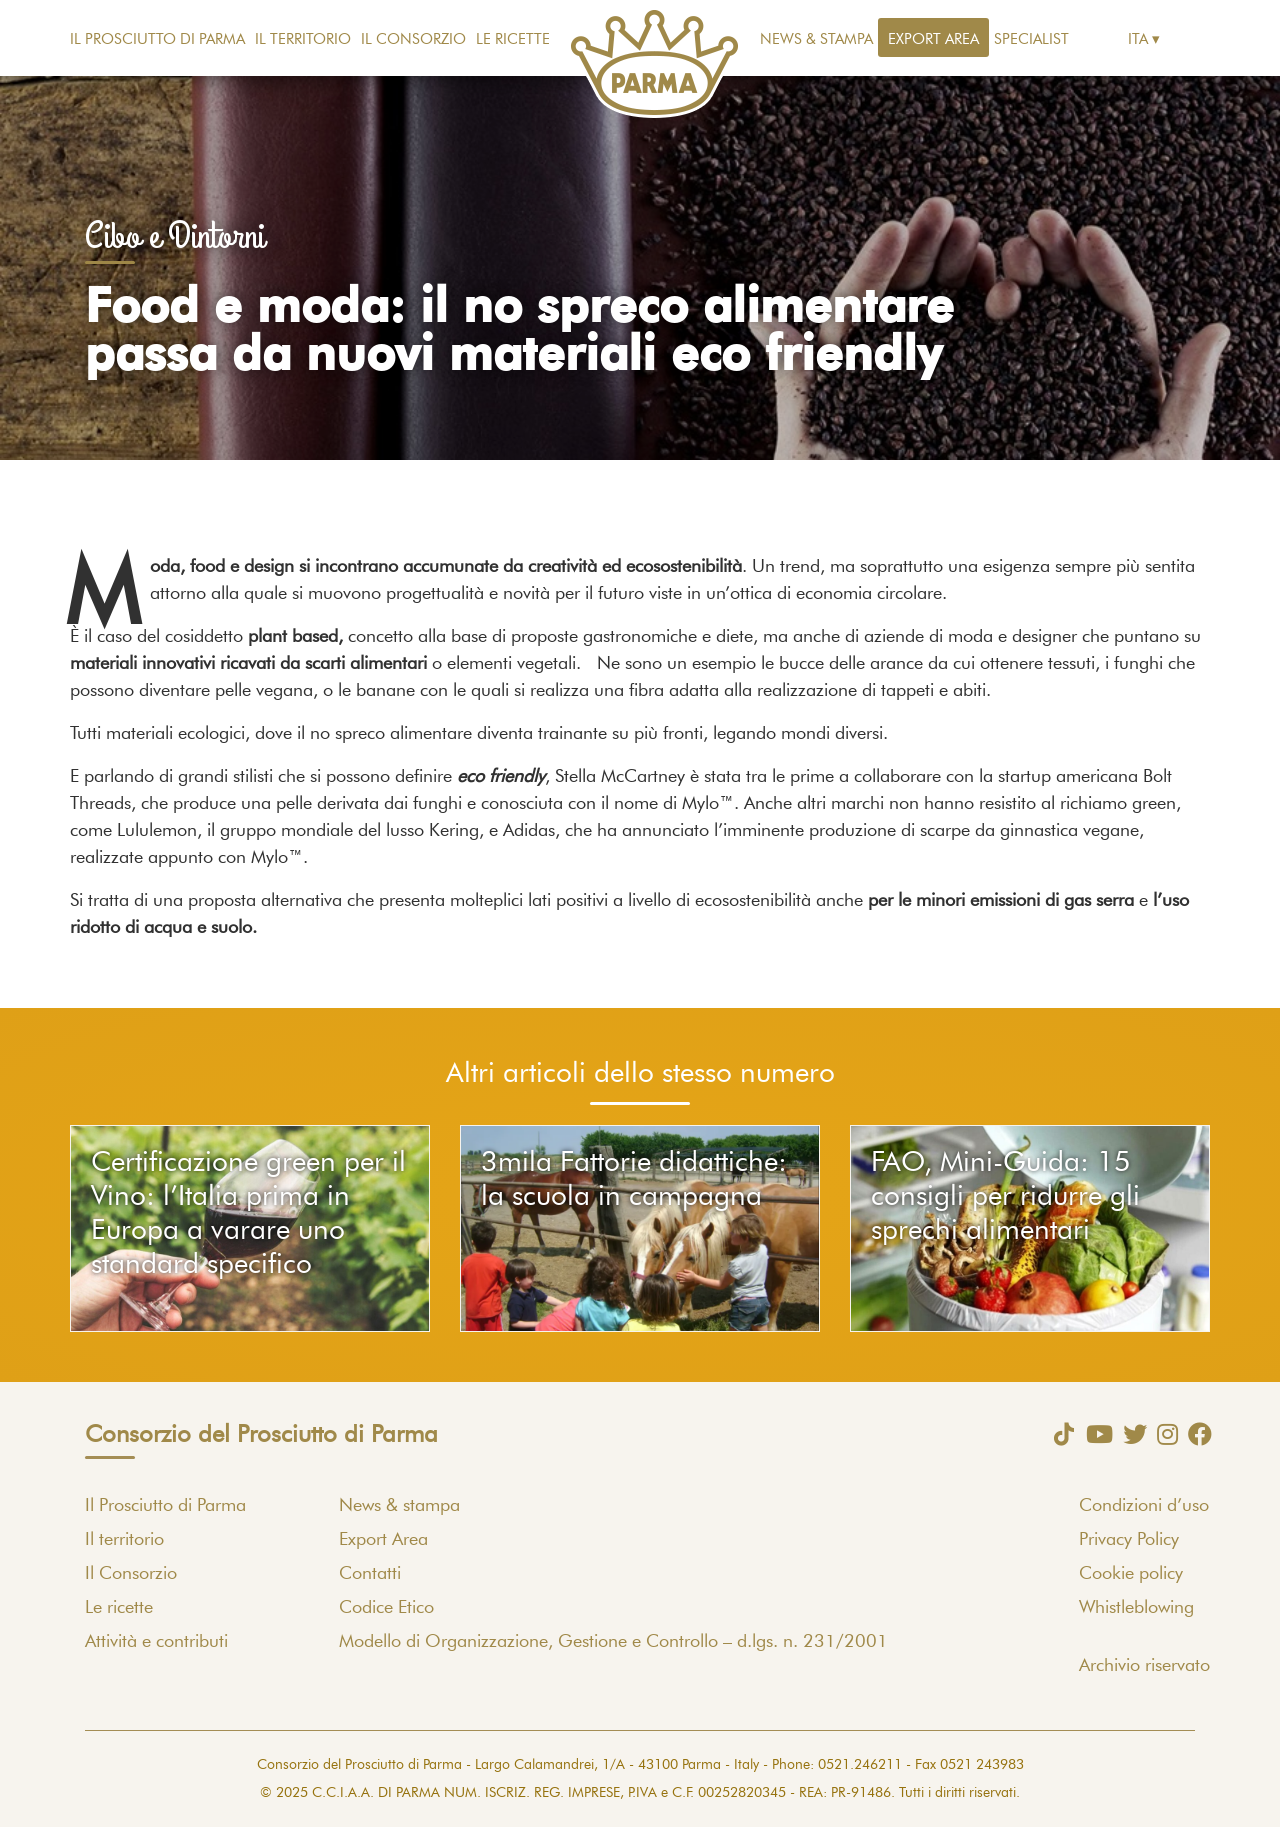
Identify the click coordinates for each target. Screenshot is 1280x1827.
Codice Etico (386, 1608)
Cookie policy (1131, 1574)
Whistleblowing (1136, 1608)
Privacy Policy (1129, 1540)
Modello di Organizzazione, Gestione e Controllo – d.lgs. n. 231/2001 (613, 1642)
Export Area (933, 39)
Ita (1138, 39)
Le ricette (513, 39)
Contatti (370, 1574)
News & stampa (816, 39)
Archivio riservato (1144, 1666)
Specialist (1031, 39)
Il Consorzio (413, 39)
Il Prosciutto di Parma (157, 39)
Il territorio (303, 39)
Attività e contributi (156, 1642)
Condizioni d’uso (1144, 1506)
